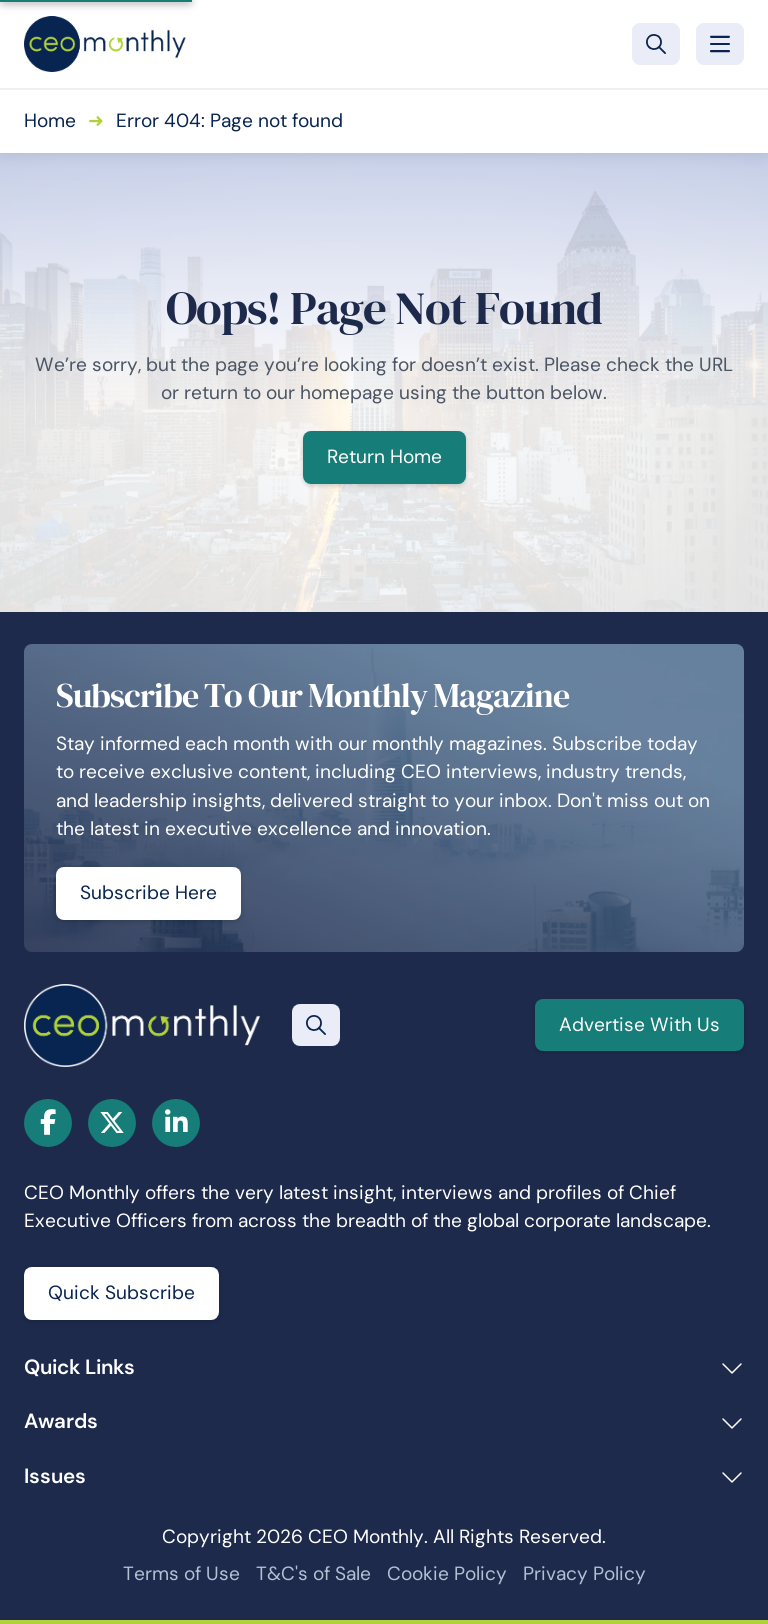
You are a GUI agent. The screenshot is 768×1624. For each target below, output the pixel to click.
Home (50, 120)
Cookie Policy (447, 1573)
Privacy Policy (584, 1573)
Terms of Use (181, 1573)
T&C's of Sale (313, 1573)
